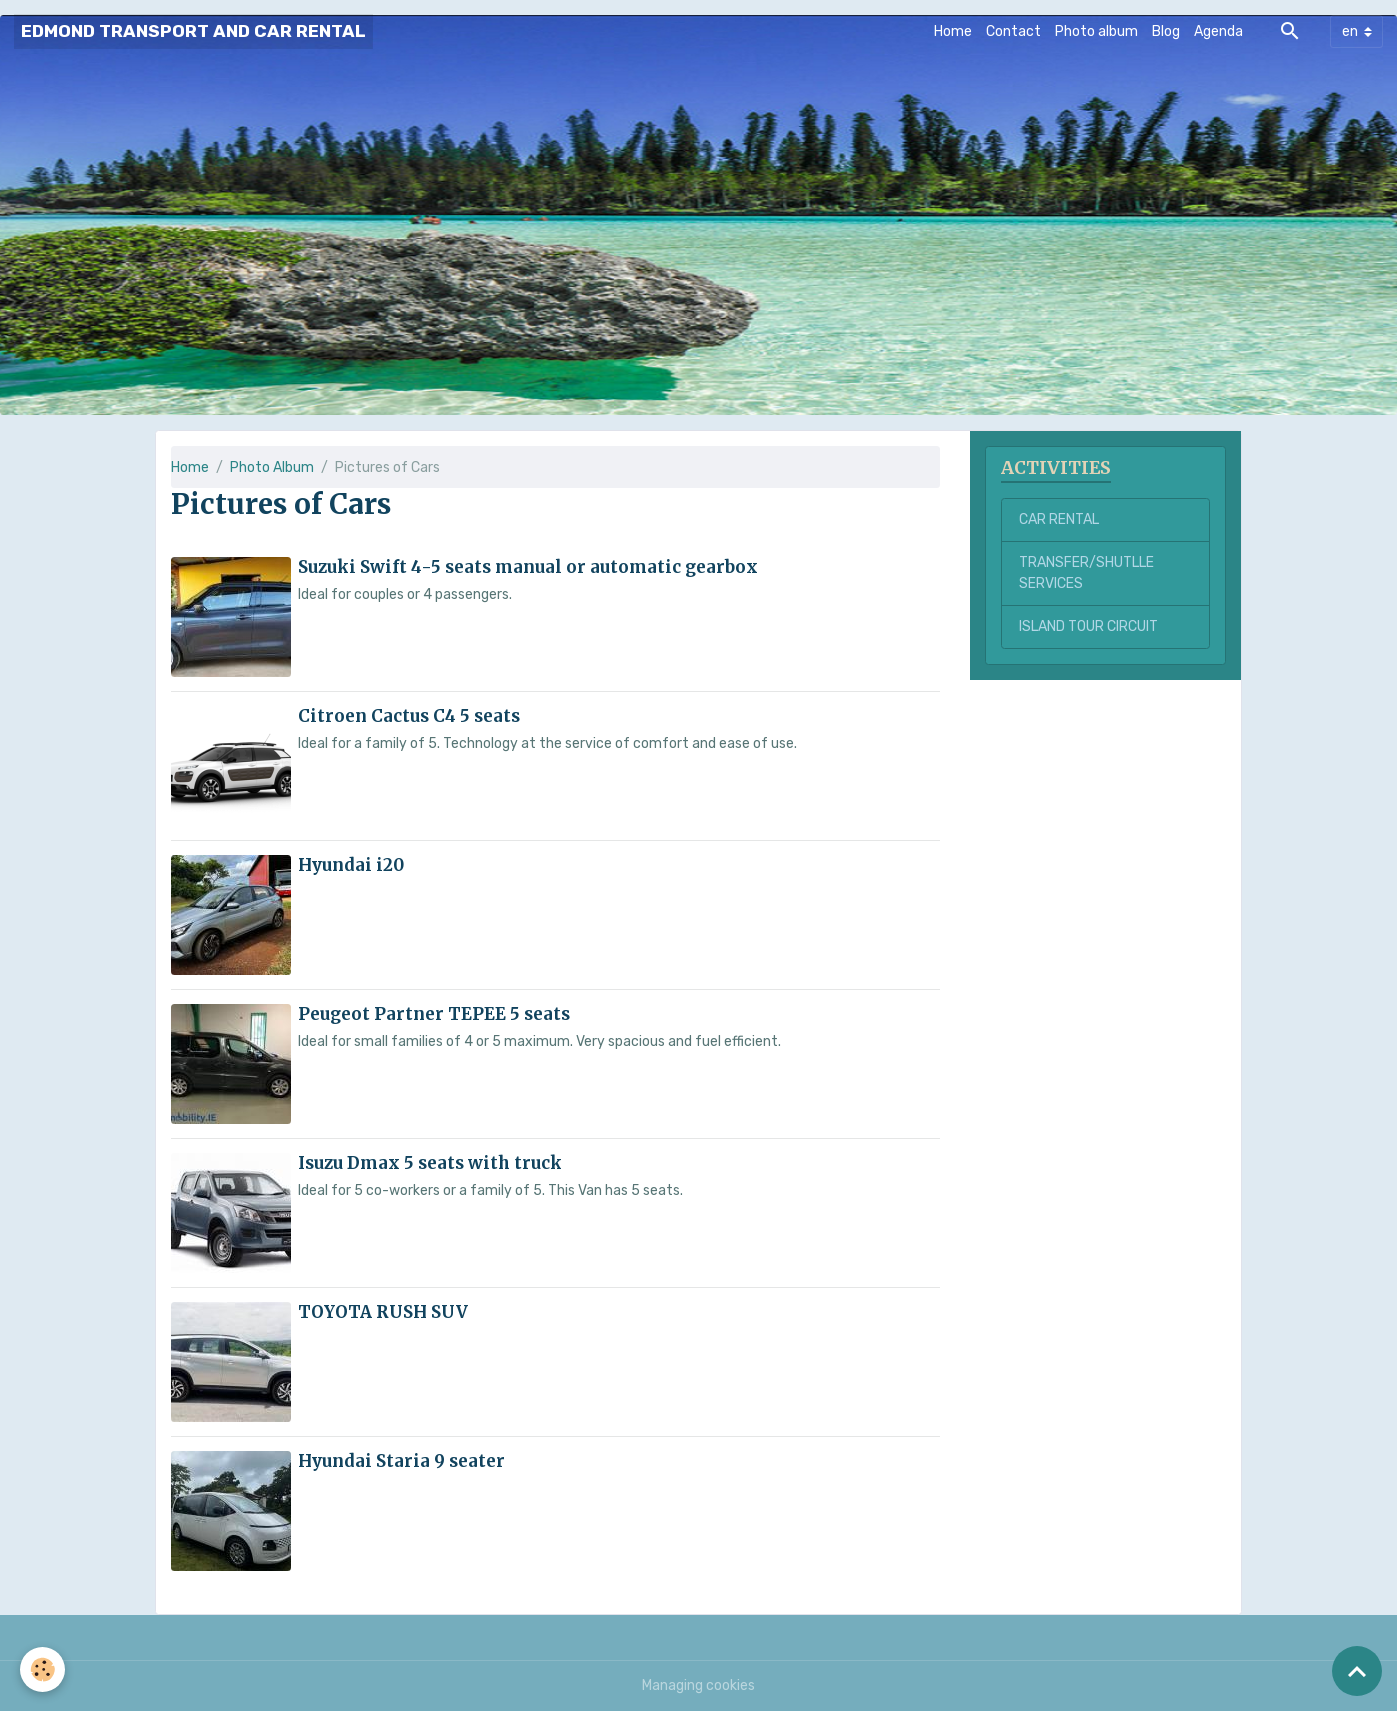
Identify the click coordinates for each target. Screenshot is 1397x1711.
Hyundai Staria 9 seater (401, 1461)
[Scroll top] (1357, 1671)
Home (953, 31)
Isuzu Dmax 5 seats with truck (430, 1163)
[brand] (193, 31)
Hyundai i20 (351, 865)
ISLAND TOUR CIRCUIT (1088, 626)
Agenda (1218, 31)
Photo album (1096, 31)
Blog (1166, 31)
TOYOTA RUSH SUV (383, 1312)
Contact (1013, 31)
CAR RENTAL (1059, 519)
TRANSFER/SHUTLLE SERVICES (1086, 573)
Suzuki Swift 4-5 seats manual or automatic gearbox (528, 567)
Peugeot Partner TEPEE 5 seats (434, 1014)
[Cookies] (42, 1669)
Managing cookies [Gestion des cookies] (698, 1685)
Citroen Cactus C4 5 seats (409, 716)
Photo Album (272, 467)
